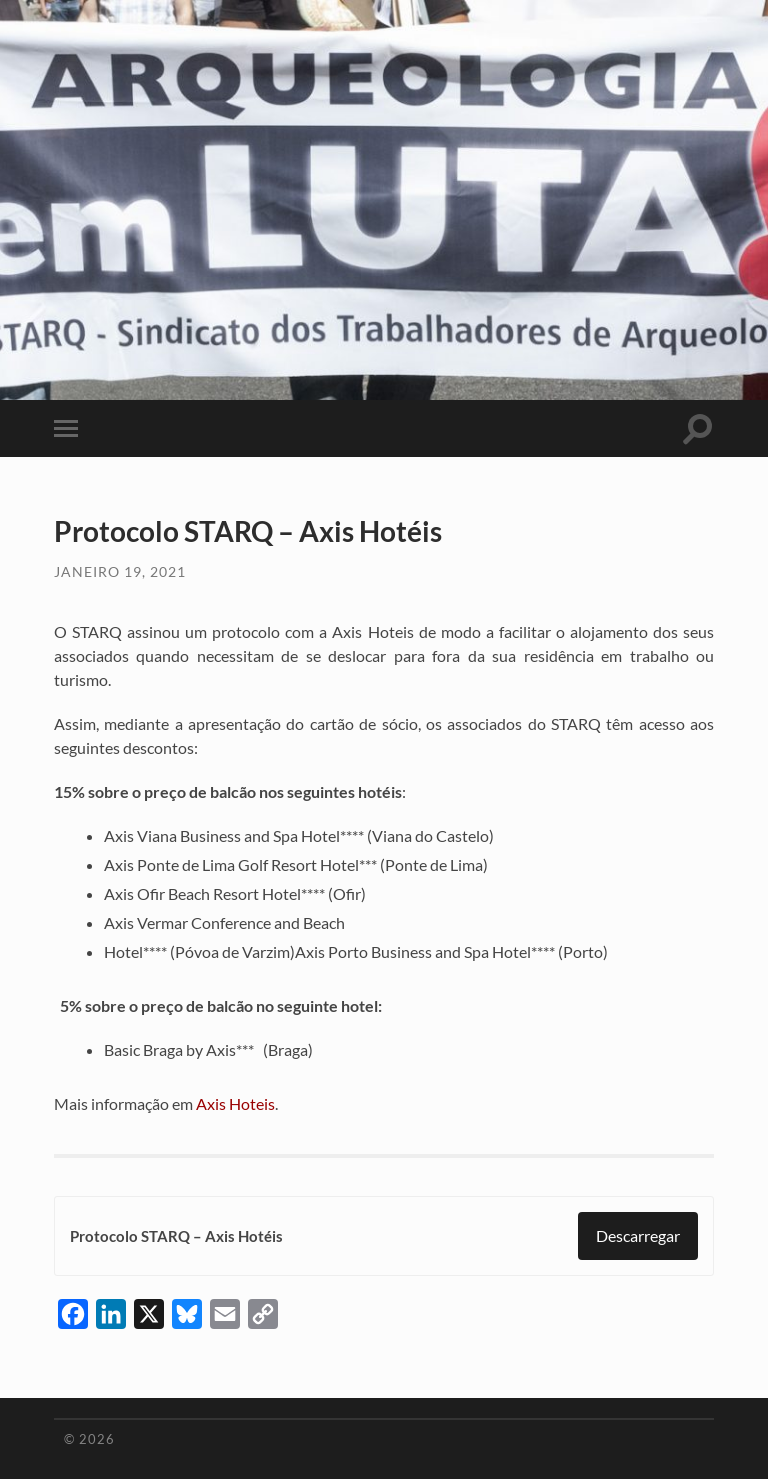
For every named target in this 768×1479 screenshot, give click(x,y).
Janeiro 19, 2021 (120, 571)
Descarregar (638, 1235)
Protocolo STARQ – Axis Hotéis (176, 1236)
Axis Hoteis (235, 1103)
